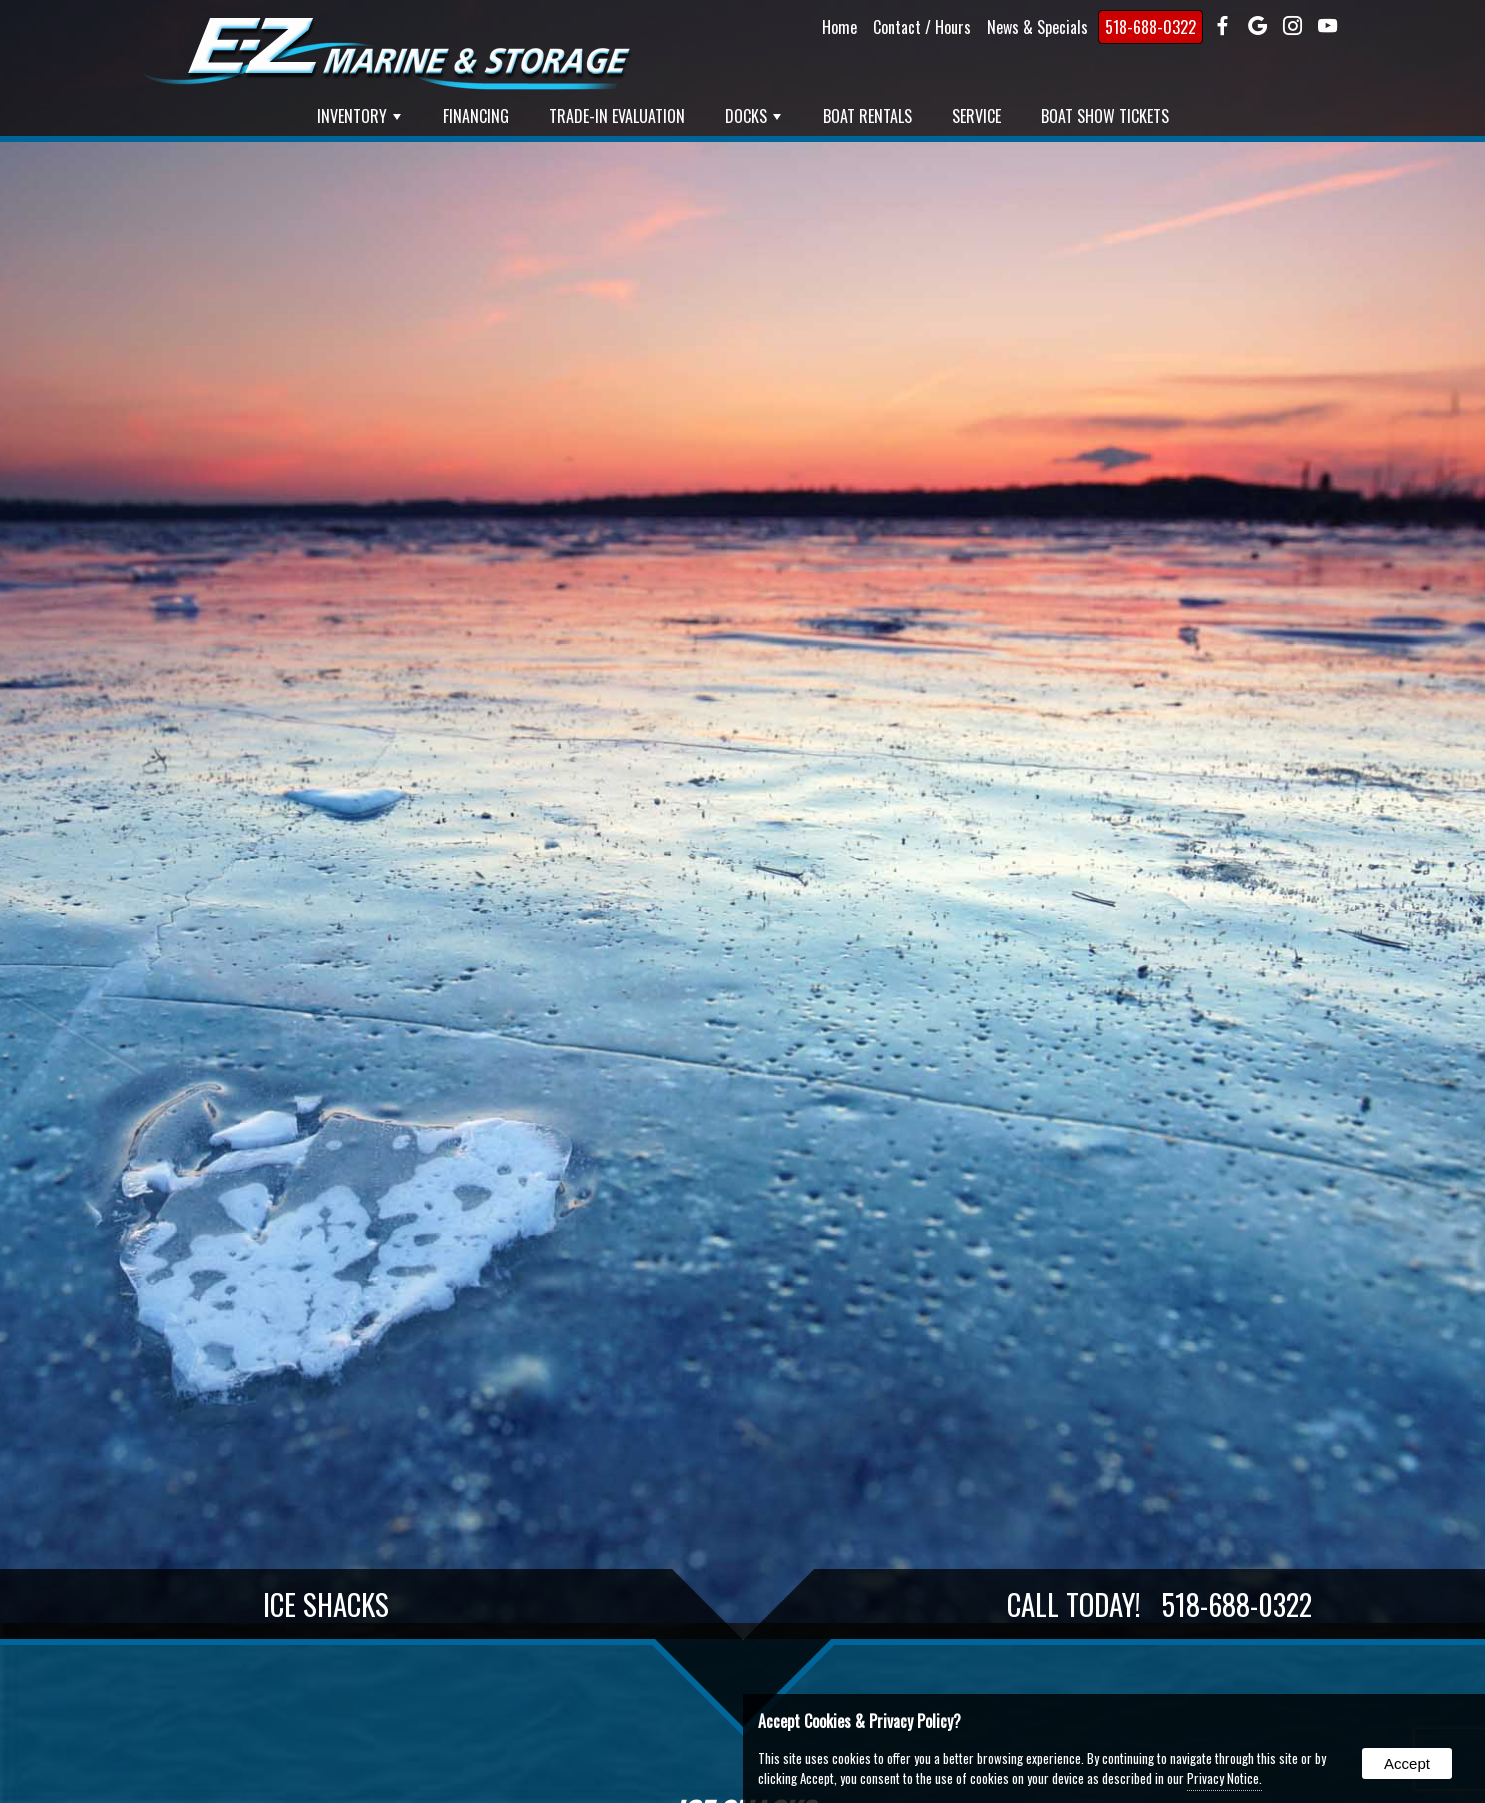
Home (839, 27)
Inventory (359, 116)
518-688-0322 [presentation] (1150, 27)
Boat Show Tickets (1105, 116)
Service (976, 116)
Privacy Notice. (1224, 1778)
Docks (753, 116)
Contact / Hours (922, 27)
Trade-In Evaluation (617, 116)
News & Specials (1037, 27)
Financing (476, 116)
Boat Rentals (867, 116)
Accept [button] (1407, 1763)
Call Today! (1159, 1604)
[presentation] (1222, 27)
